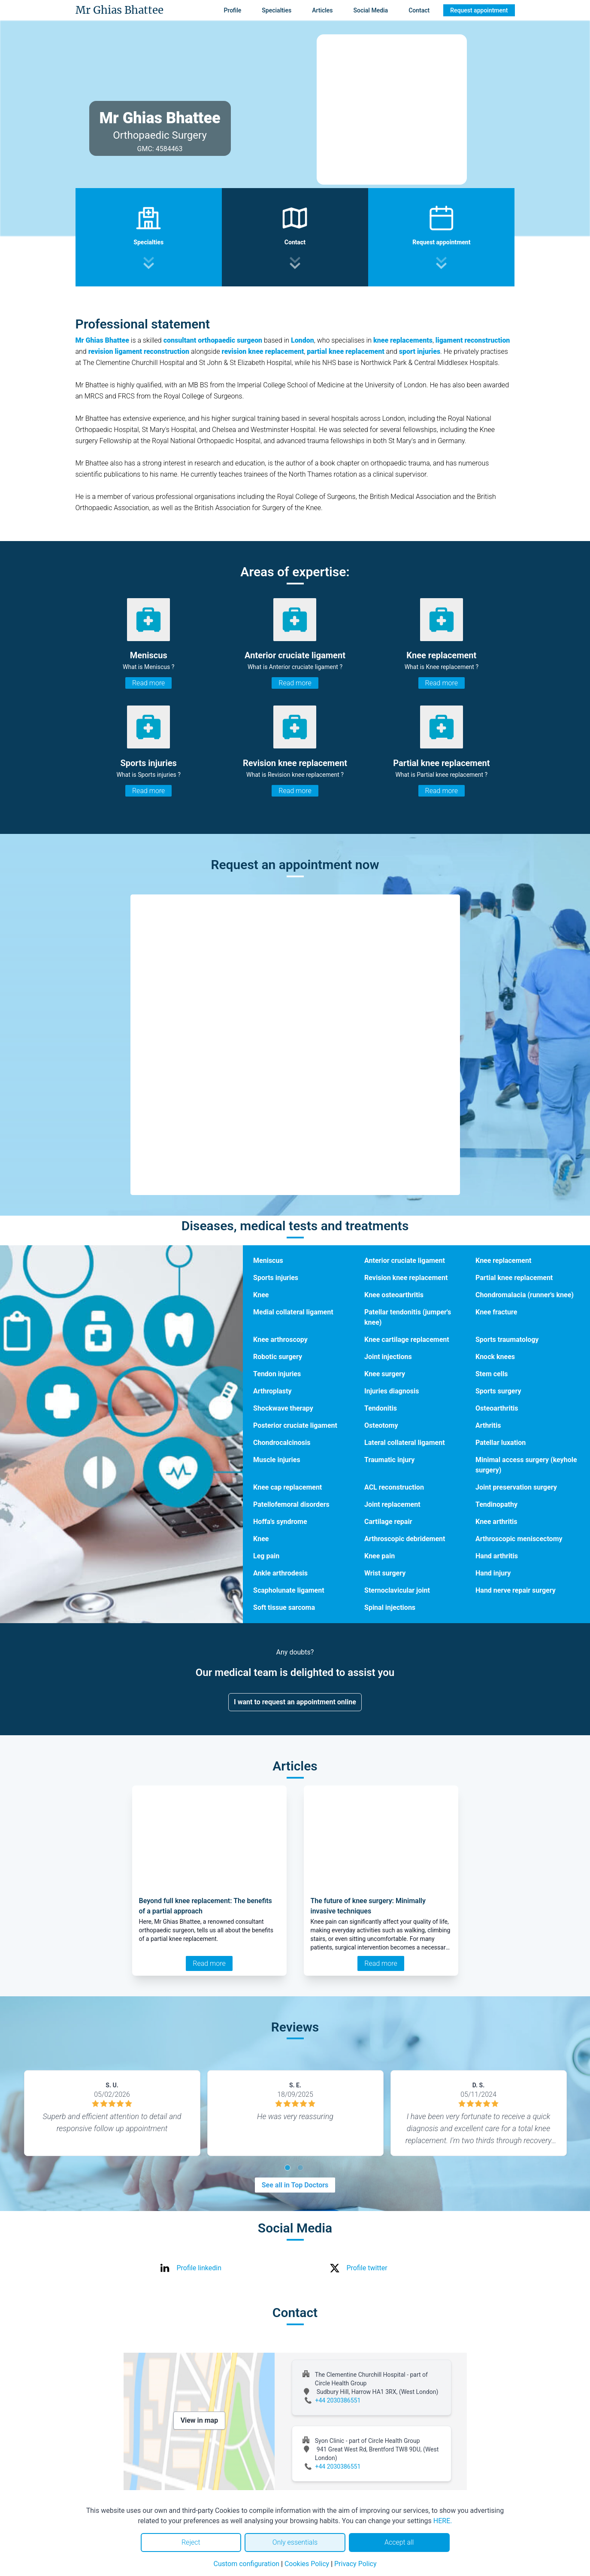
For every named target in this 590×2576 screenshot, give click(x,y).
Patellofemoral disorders (291, 1504)
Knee (261, 1295)
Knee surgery (384, 1374)
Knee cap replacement (287, 1487)
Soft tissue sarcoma (284, 1607)
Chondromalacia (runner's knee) (524, 1295)
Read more (148, 683)
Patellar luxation (500, 1443)
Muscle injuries (276, 1460)
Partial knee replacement (514, 1278)
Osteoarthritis (496, 1408)
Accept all (399, 2542)
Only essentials (295, 2542)
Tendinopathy (496, 1504)
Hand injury (493, 1573)
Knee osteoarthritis (394, 1295)
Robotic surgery (277, 1357)
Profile (232, 10)
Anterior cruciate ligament (404, 1260)
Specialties (276, 10)
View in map (199, 2420)
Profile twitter (367, 2268)
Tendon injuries (277, 1374)
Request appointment (479, 10)
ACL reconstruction (394, 1487)
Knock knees (495, 1357)
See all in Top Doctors (295, 2185)
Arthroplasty (272, 1391)
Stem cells (491, 1374)
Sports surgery (498, 1391)
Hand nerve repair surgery (515, 1590)
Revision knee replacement (406, 1278)
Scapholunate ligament (288, 1590)
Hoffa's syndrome (280, 1522)
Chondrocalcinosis (281, 1443)
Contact (419, 10)
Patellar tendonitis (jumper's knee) (407, 1317)
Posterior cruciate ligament (295, 1425)
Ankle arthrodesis (280, 1573)
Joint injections (388, 1357)
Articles (322, 10)
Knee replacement (503, 1260)
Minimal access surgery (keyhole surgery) (526, 1465)
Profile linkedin (199, 2268)
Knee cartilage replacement (406, 1339)
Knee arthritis (496, 1522)
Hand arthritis (496, 1556)
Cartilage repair (388, 1522)
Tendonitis (380, 1408)
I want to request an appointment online (295, 1702)
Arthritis (488, 1425)
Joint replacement (392, 1504)
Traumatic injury (389, 1460)
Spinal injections (389, 1607)
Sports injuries (275, 1278)
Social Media (371, 10)
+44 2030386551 (338, 2400)
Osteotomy (381, 1425)
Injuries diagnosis (391, 1391)
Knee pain (379, 1556)
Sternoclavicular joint (397, 1590)
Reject (191, 2542)
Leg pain (266, 1556)
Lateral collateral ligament (404, 1443)
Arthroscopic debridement (404, 1539)
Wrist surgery (384, 1573)
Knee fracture (496, 1312)
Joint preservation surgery (516, 1487)
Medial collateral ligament (293, 1312)
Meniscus (268, 1260)
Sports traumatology (507, 1339)
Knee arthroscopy (280, 1339)
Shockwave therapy (283, 1408)
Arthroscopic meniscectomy (519, 1539)
